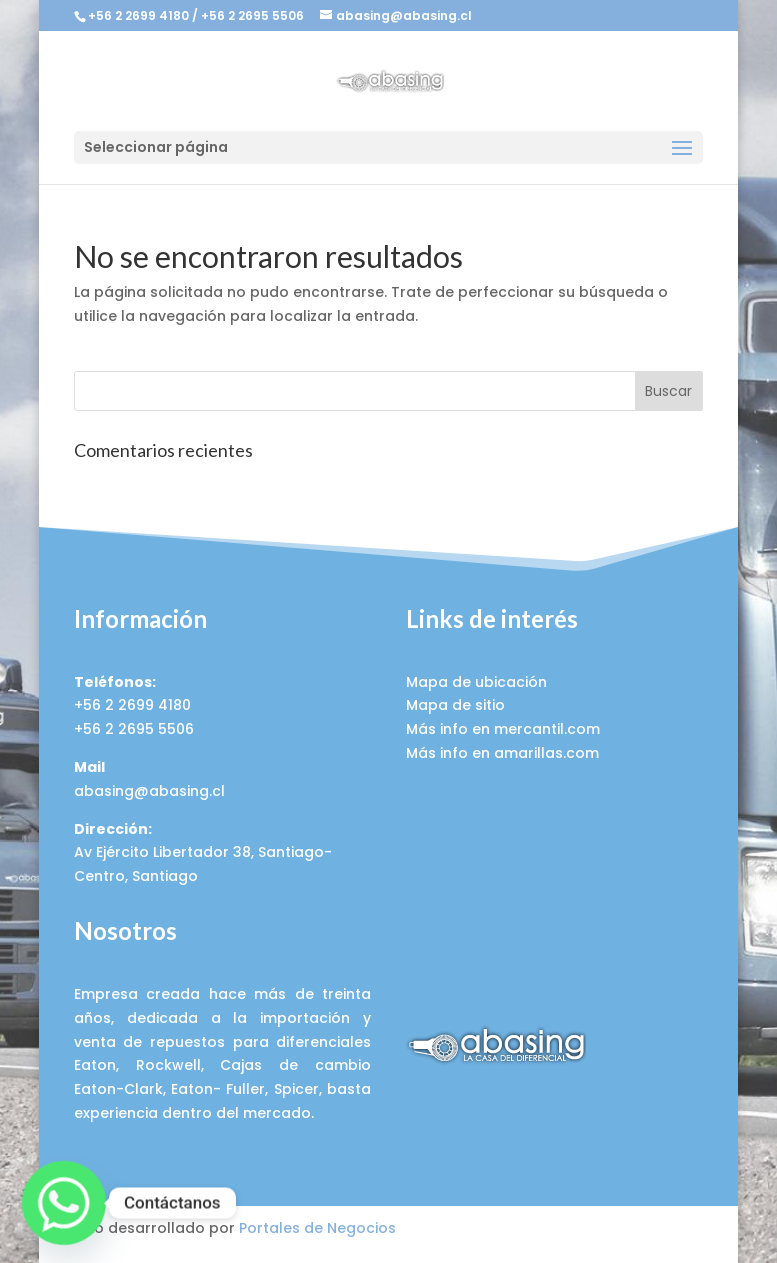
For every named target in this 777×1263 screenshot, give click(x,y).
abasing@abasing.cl (149, 791)
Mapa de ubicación (476, 682)
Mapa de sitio (455, 705)
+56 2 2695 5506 (252, 15)
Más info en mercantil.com (503, 729)
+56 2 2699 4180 (138, 15)
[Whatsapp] (64, 1203)
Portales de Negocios (317, 1228)
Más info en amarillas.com (502, 753)
